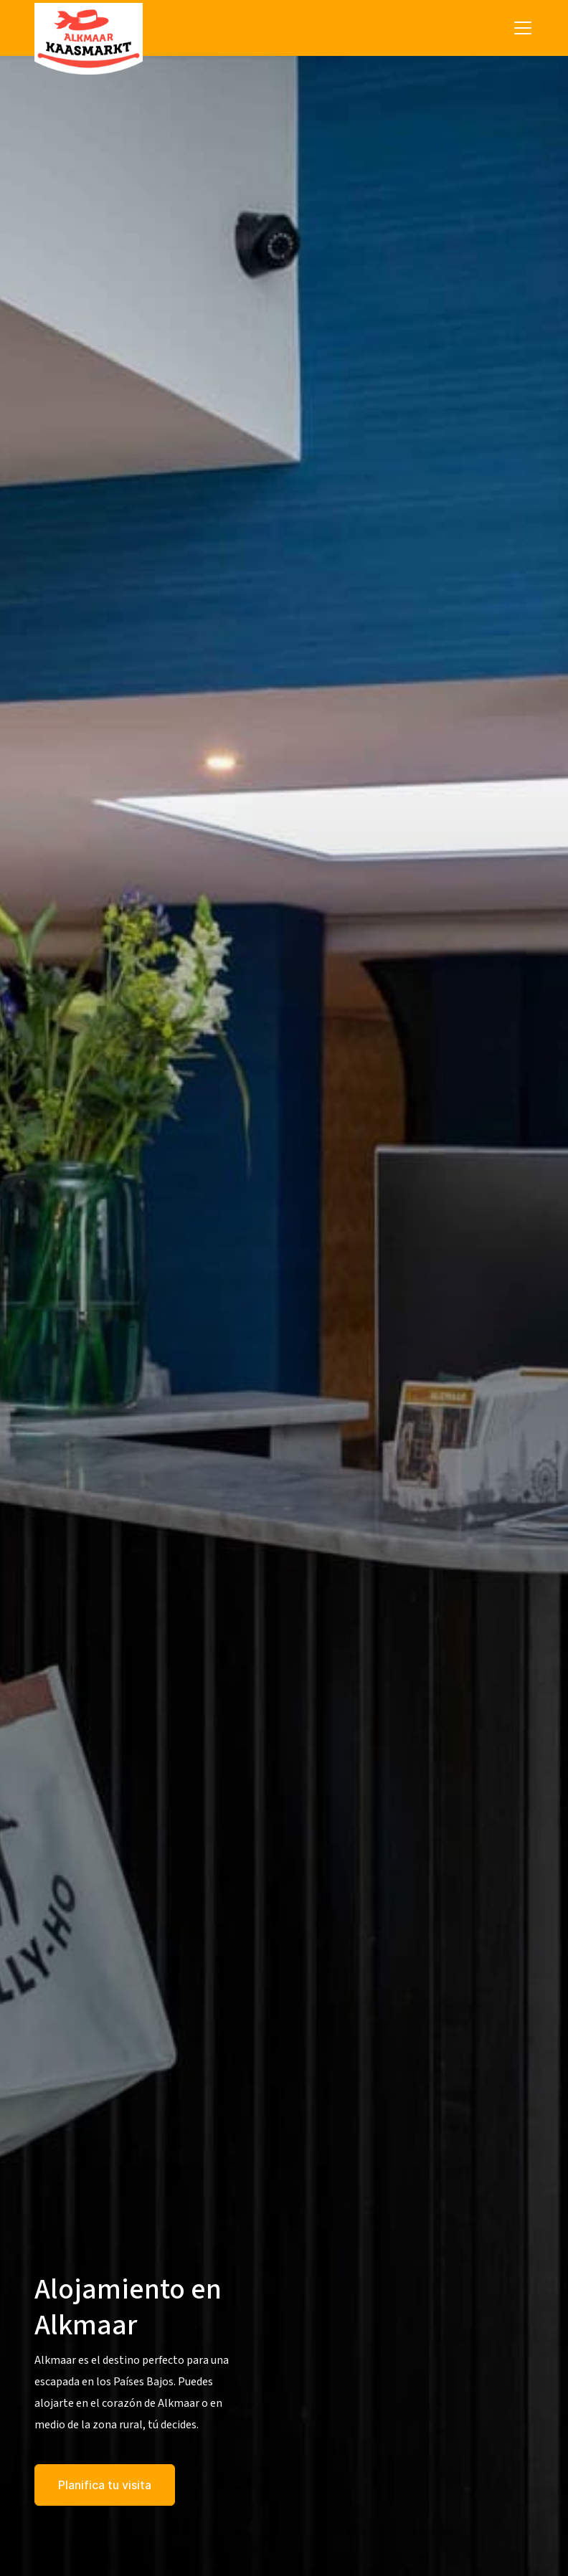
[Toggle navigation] (523, 28)
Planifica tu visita (104, 2485)
